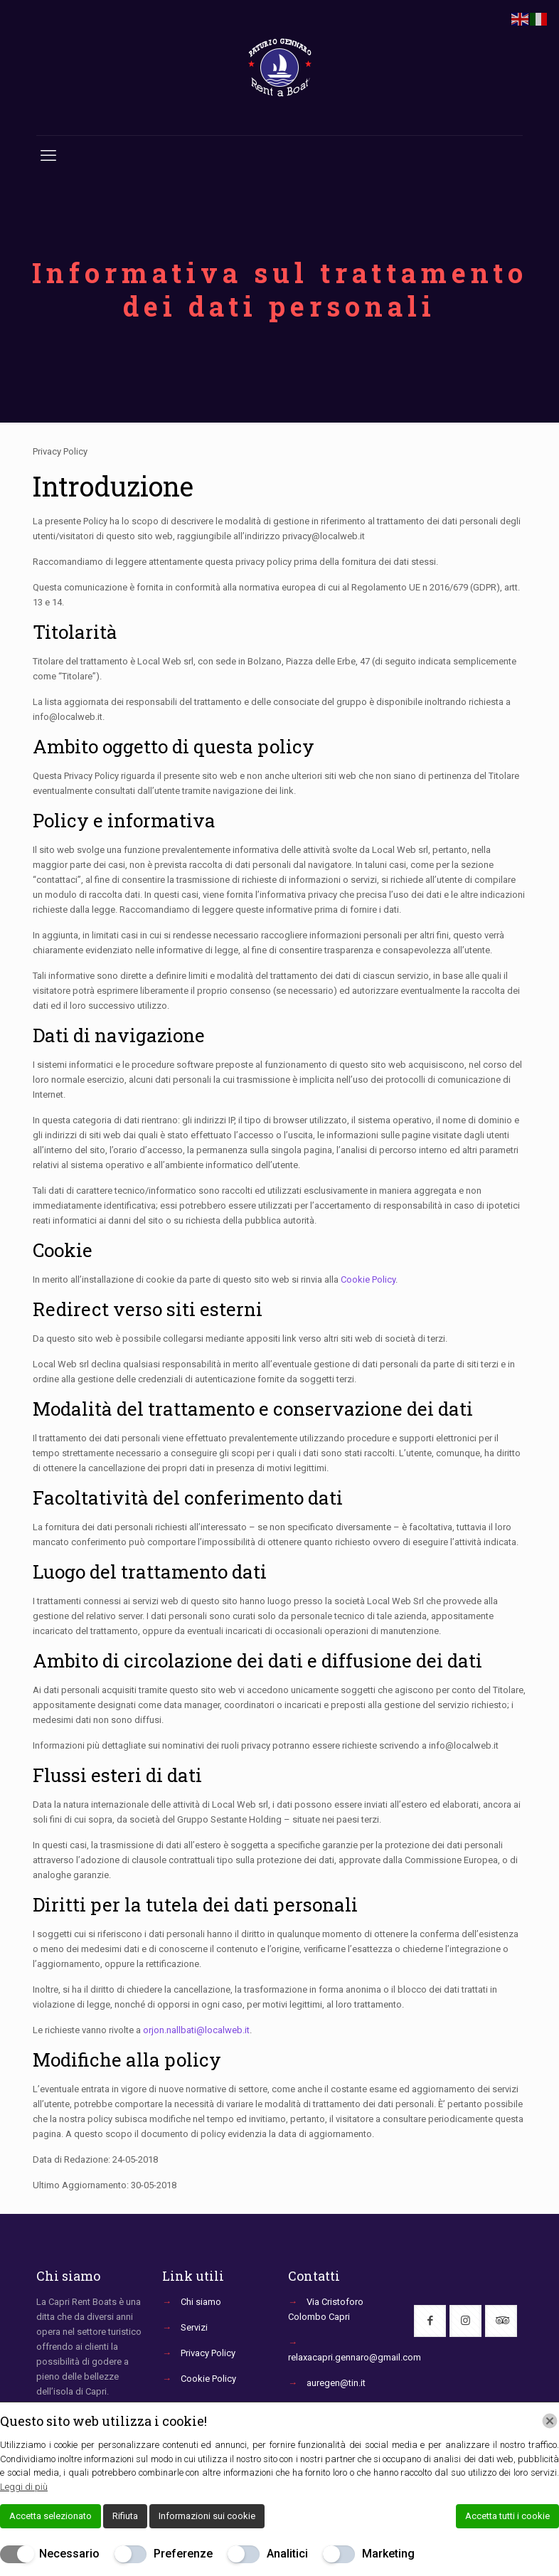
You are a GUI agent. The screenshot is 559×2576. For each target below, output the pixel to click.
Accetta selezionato (50, 2516)
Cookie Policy (368, 1279)
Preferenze (183, 2553)
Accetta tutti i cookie (507, 2516)
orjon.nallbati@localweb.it (196, 2030)
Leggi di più (24, 2486)
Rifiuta (125, 2516)
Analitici (287, 2553)
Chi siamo (201, 2301)
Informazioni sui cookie (207, 2516)
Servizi (194, 2327)
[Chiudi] (550, 2421)
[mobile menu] (48, 156)
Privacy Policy (208, 2353)
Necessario (69, 2553)
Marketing (388, 2553)
